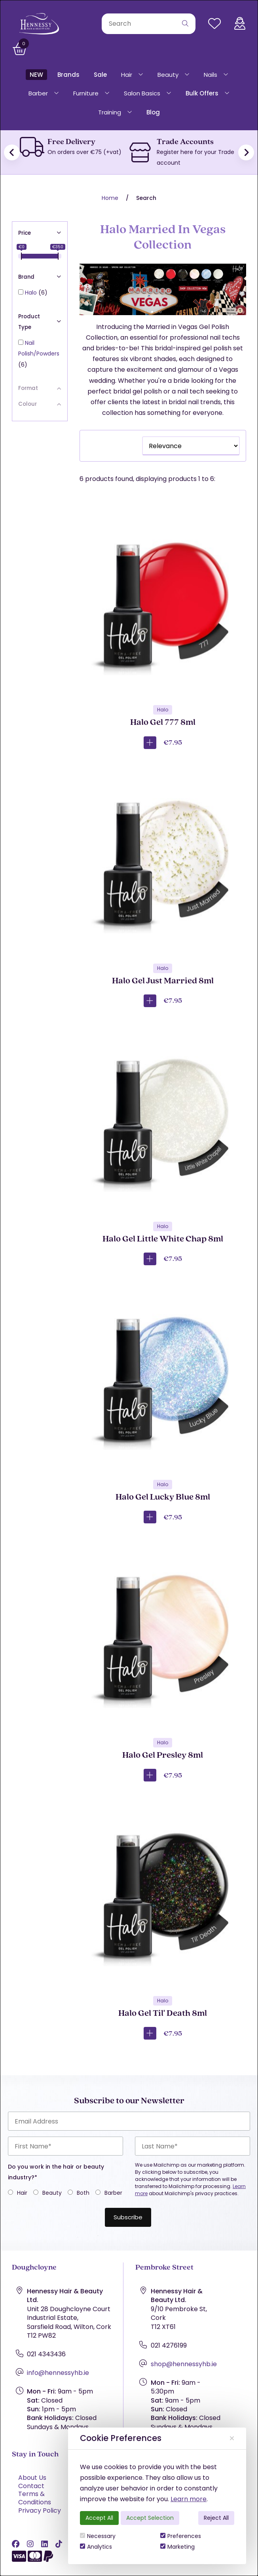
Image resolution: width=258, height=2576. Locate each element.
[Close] (232, 2438)
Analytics (96, 2547)
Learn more (189, 2499)
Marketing (177, 2547)
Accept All (99, 2518)
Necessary (98, 2536)
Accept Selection (150, 2518)
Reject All (216, 2518)
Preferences (180, 2536)
